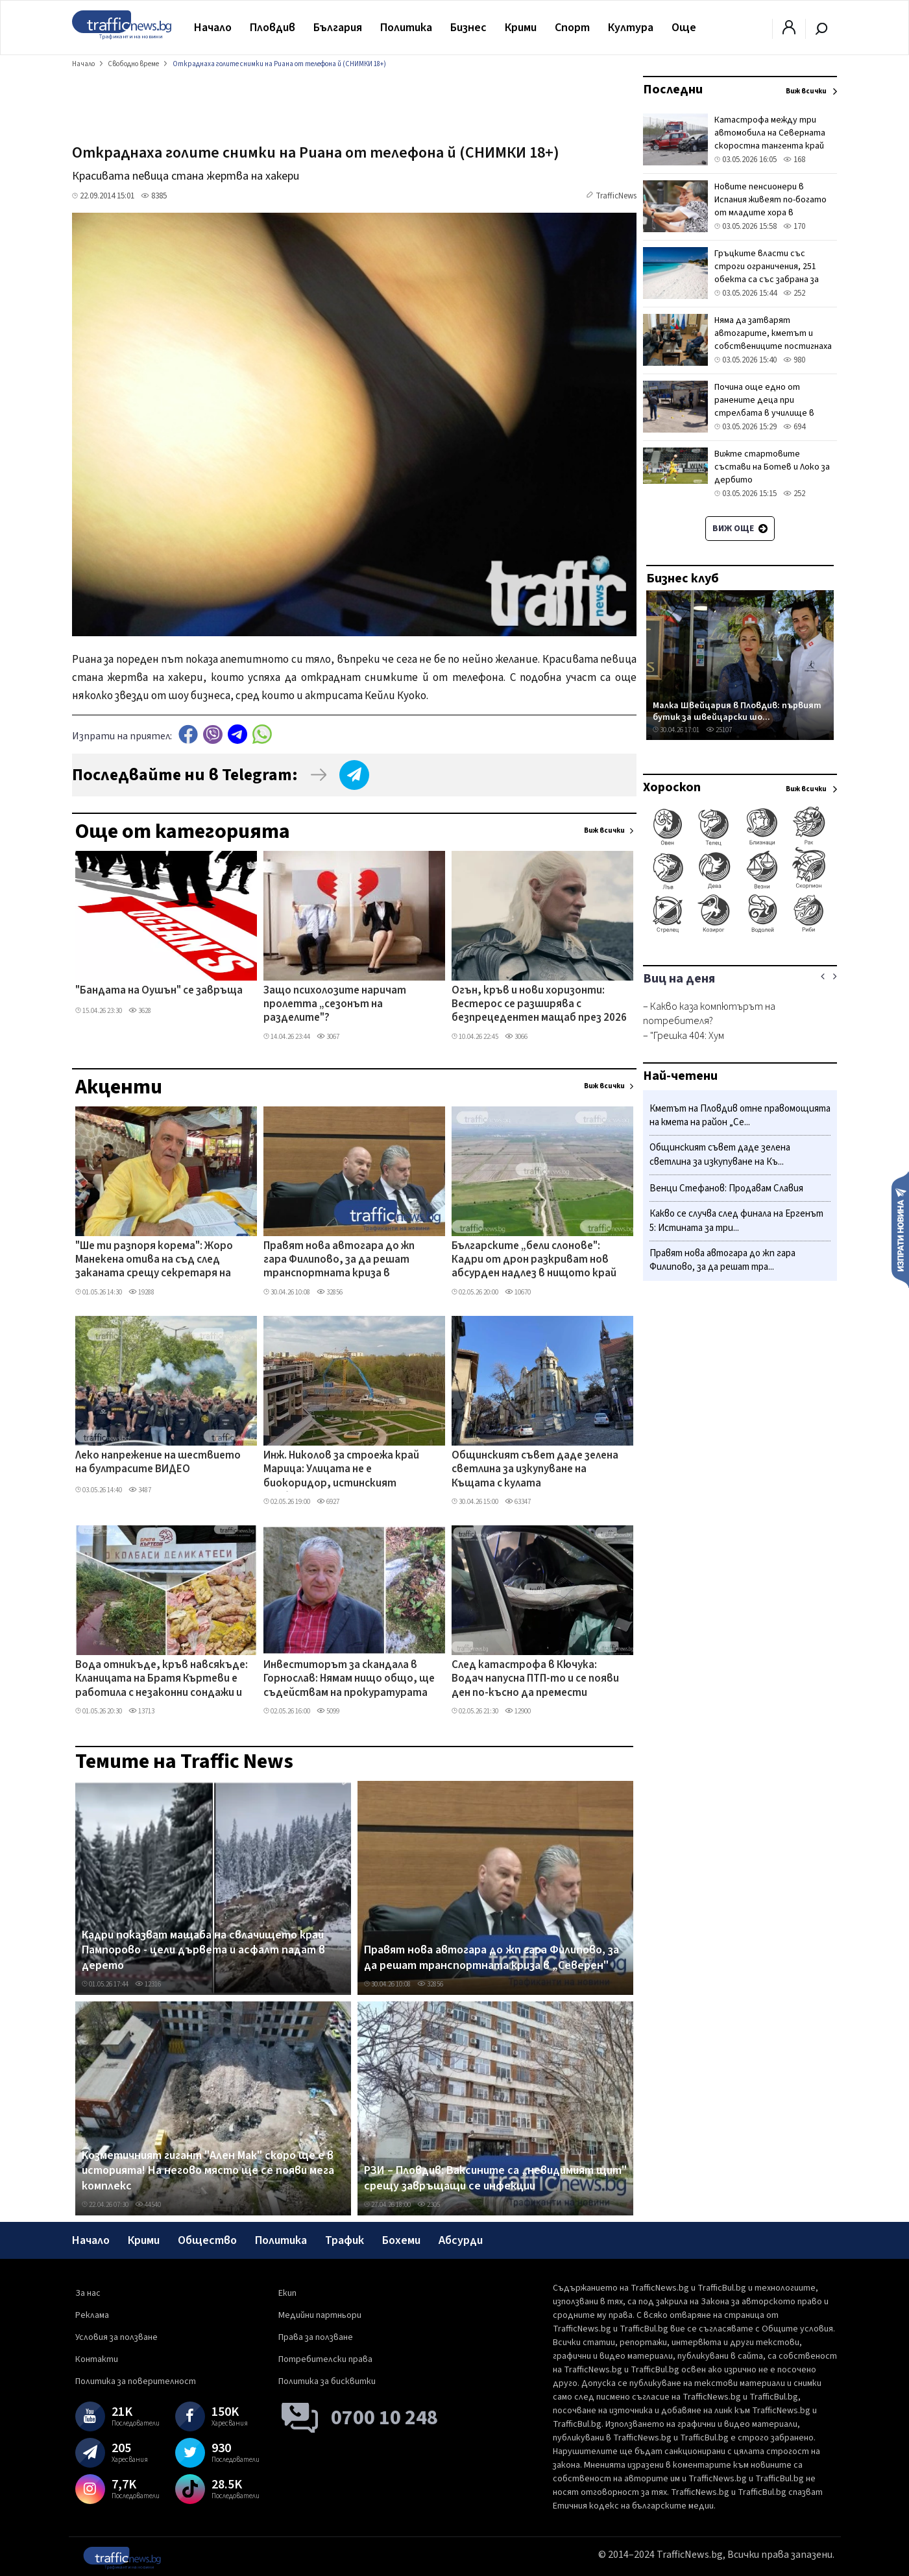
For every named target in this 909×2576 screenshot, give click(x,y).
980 (794, 360)
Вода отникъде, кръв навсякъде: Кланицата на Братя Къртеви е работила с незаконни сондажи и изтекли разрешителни (161, 1679)
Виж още (740, 528)
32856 (330, 1292)
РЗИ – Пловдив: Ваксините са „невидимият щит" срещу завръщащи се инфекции (495, 2178)
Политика (406, 27)
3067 (328, 1037)
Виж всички (604, 830)
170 (794, 226)
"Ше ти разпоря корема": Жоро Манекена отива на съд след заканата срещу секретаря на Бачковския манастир (154, 1260)
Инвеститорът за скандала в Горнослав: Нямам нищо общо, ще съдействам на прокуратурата (349, 1679)
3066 (516, 1037)
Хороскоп (672, 787)
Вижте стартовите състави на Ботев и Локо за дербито (772, 466)
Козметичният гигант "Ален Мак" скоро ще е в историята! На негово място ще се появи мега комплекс (208, 2171)
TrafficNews (616, 196)
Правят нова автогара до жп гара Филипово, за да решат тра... (722, 1260)
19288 (141, 1292)
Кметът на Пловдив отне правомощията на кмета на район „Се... (739, 1116)
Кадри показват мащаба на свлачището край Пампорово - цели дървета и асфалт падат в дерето (203, 1950)
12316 (148, 1984)
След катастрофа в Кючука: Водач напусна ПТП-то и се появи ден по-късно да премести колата (535, 1679)
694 (794, 427)
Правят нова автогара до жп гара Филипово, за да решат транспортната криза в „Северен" (339, 1260)
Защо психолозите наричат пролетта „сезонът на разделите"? (334, 1005)
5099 (328, 1711)
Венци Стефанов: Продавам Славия (726, 1188)
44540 (148, 2205)
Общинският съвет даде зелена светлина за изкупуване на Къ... (719, 1155)
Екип (287, 2293)
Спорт (572, 27)
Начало (213, 27)
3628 (139, 1011)
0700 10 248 (384, 2418)
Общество (207, 2240)
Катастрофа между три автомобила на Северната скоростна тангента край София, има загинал (769, 139)
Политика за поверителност (135, 2381)
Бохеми (401, 2240)
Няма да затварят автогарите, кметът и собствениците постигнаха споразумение (773, 340)
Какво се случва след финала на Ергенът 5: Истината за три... (736, 1221)
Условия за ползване (116, 2337)
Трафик (344, 2240)
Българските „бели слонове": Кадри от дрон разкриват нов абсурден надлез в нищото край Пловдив (534, 1260)
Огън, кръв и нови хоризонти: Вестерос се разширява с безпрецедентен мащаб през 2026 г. (539, 1005)
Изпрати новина (900, 1229)
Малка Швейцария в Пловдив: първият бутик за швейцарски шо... (737, 711)
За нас (88, 2293)
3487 (139, 1490)
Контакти (96, 2359)
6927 (328, 1502)
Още (684, 27)
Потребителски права (325, 2359)
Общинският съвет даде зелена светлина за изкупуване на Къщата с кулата (535, 1470)
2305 (428, 2205)
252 (794, 293)
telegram (237, 734)
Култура (630, 27)
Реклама (92, 2315)
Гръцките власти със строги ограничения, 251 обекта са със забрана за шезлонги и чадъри (766, 273)
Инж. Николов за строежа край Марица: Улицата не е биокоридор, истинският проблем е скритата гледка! (341, 1470)
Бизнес (468, 27)
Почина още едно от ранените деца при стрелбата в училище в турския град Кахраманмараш (775, 407)
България (337, 27)
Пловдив (272, 27)
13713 (141, 1711)
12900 (518, 1711)
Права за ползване (315, 2337)
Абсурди (461, 2240)
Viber (212, 734)
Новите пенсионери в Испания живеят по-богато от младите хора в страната (770, 206)
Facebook (188, 734)
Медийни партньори (319, 2315)
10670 (518, 1292)
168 (794, 159)
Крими (521, 27)
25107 (719, 730)
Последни (673, 89)
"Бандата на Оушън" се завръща (159, 991)
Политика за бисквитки (327, 2381)
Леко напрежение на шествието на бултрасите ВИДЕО (158, 1463)
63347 (518, 1502)
